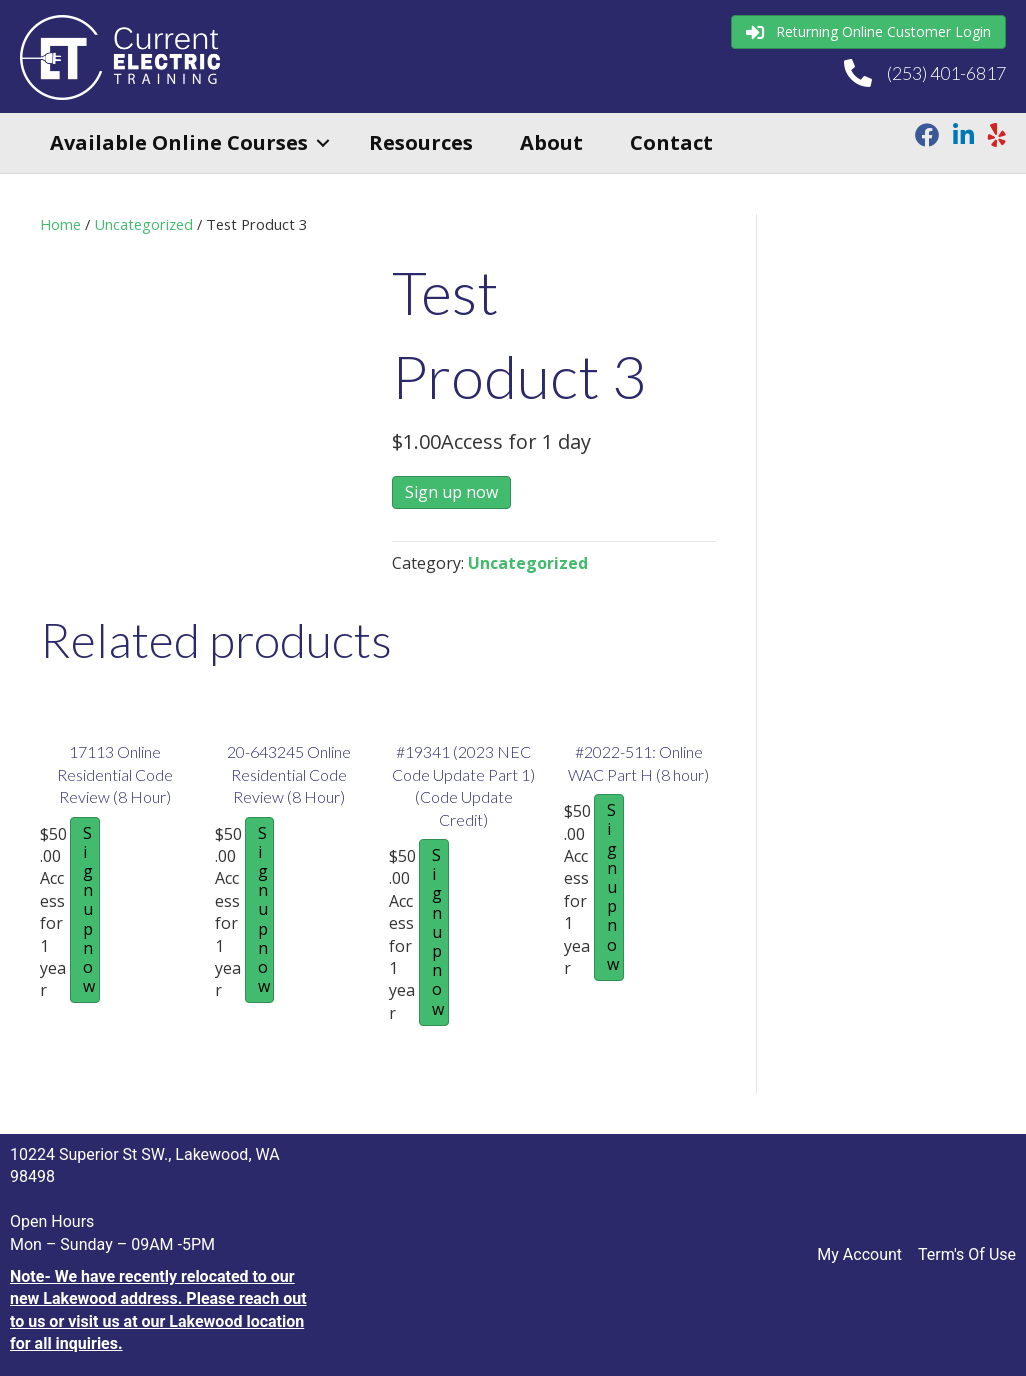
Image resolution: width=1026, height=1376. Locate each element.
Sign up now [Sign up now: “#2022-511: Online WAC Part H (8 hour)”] (613, 887)
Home (60, 224)
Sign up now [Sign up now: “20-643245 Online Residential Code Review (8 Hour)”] (264, 910)
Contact (671, 142)
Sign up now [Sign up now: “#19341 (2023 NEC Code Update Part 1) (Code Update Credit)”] (438, 932)
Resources (421, 142)
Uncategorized (143, 224)
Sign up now (451, 492)
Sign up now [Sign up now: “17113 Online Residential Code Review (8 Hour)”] (89, 910)
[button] (323, 143)
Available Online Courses (179, 142)
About (551, 142)
